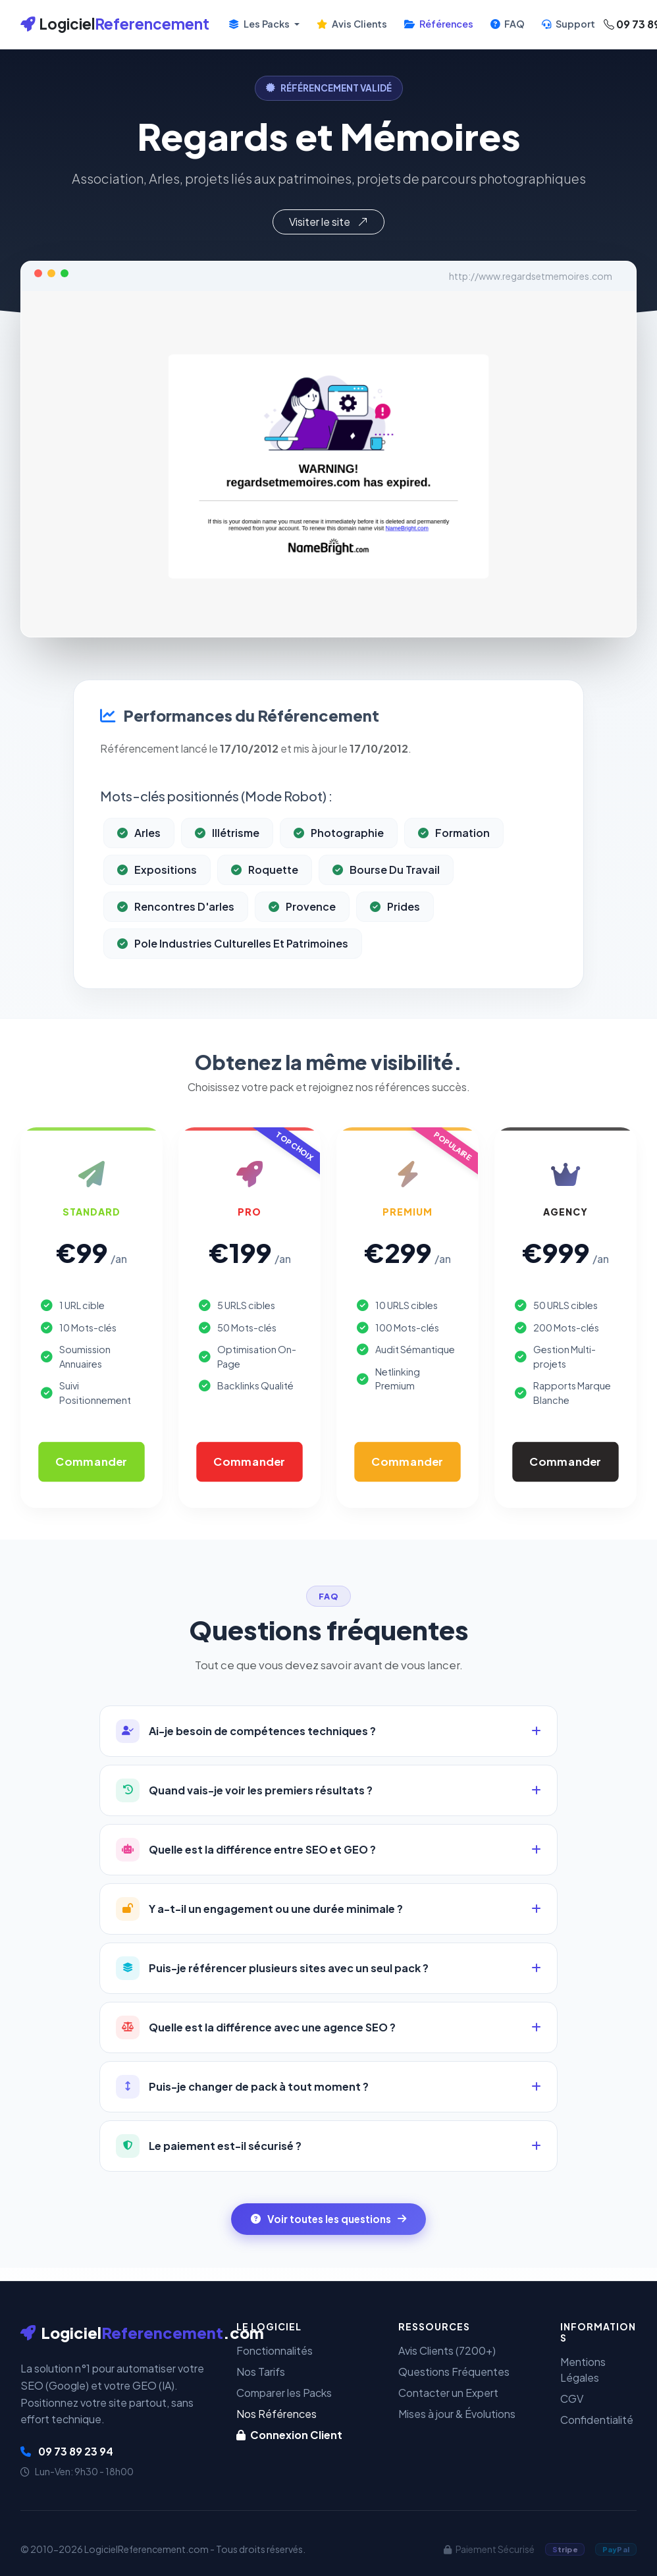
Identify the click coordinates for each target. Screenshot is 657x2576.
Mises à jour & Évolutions (456, 2414)
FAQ (507, 24)
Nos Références (276, 2414)
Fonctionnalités (274, 2350)
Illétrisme (227, 863)
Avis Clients (352, 24)
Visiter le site (328, 221)
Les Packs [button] (260, 24)
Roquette (264, 900)
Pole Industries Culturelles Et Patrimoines (232, 973)
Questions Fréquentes (454, 2371)
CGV (571, 2398)
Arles (139, 863)
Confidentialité (596, 2420)
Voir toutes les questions (328, 2219)
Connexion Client (289, 2435)
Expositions (157, 900)
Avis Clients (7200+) (447, 2350)
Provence (302, 937)
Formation (454, 863)
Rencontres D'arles (175, 937)
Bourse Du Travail (386, 900)
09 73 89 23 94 (66, 2451)
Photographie (339, 863)
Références (438, 24)
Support (568, 24)
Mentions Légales (583, 2369)
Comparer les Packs (284, 2393)
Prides (395, 937)
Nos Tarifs (260, 2371)
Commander (91, 1461)
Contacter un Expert (448, 2393)
